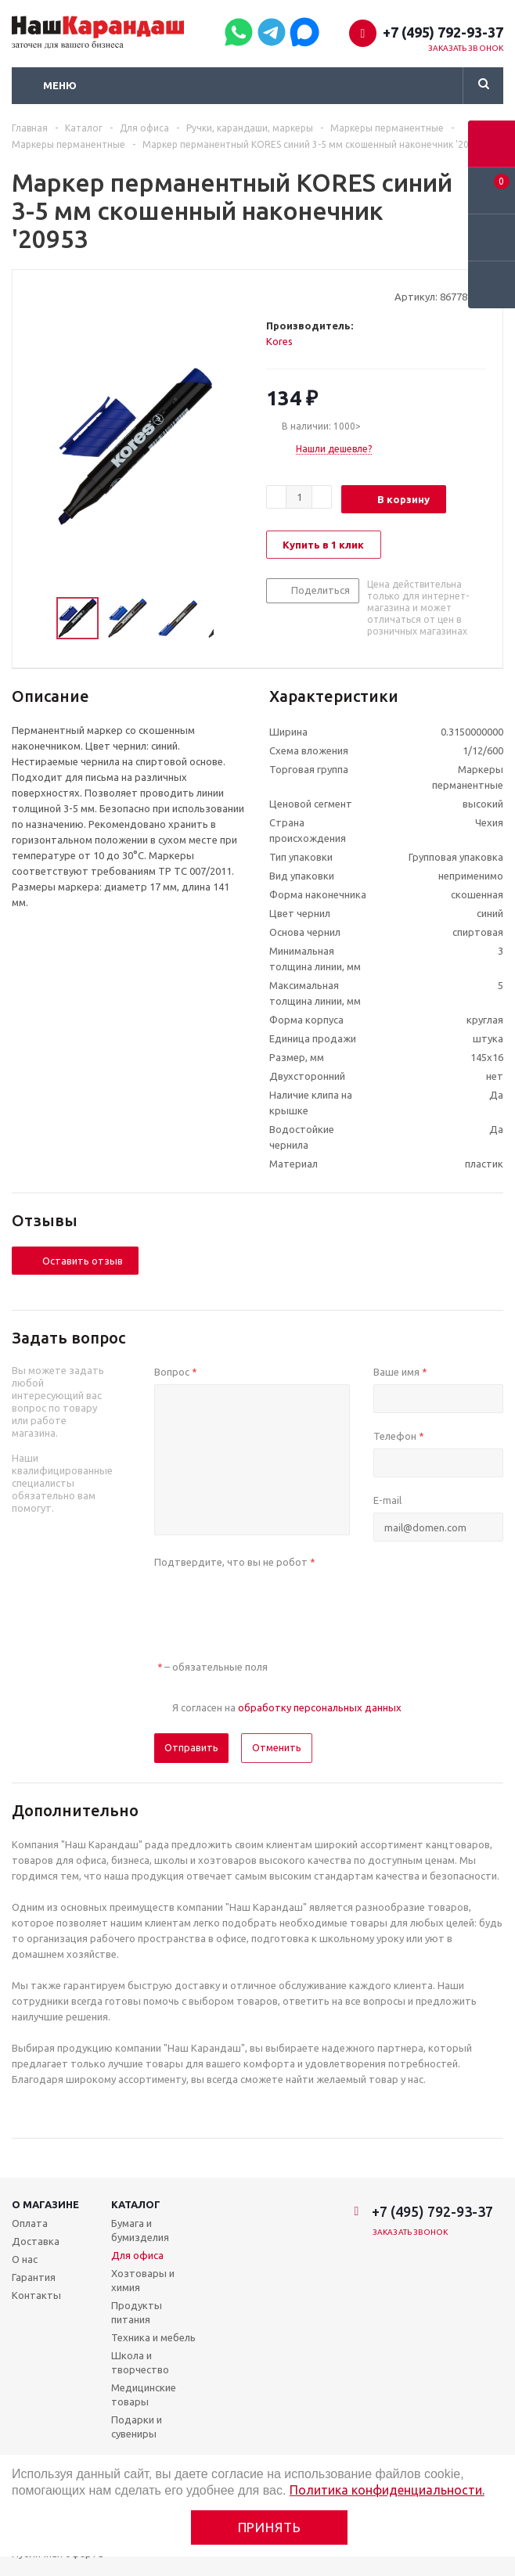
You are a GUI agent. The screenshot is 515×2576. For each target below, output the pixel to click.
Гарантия (34, 2277)
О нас (25, 2259)
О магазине (45, 2204)
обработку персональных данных (320, 1707)
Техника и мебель (153, 2337)
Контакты (36, 2295)
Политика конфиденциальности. (387, 2490)
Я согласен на (287, 1707)
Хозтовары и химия (143, 2280)
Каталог (135, 2204)
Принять (269, 2527)
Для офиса (137, 2255)
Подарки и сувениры (136, 2426)
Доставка (35, 2241)
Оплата (30, 2223)
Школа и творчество (140, 2362)
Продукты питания (136, 2312)
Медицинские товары (143, 2394)
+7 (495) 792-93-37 (443, 32)
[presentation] (273, 1604)
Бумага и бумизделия (140, 2230)
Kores (279, 341)
